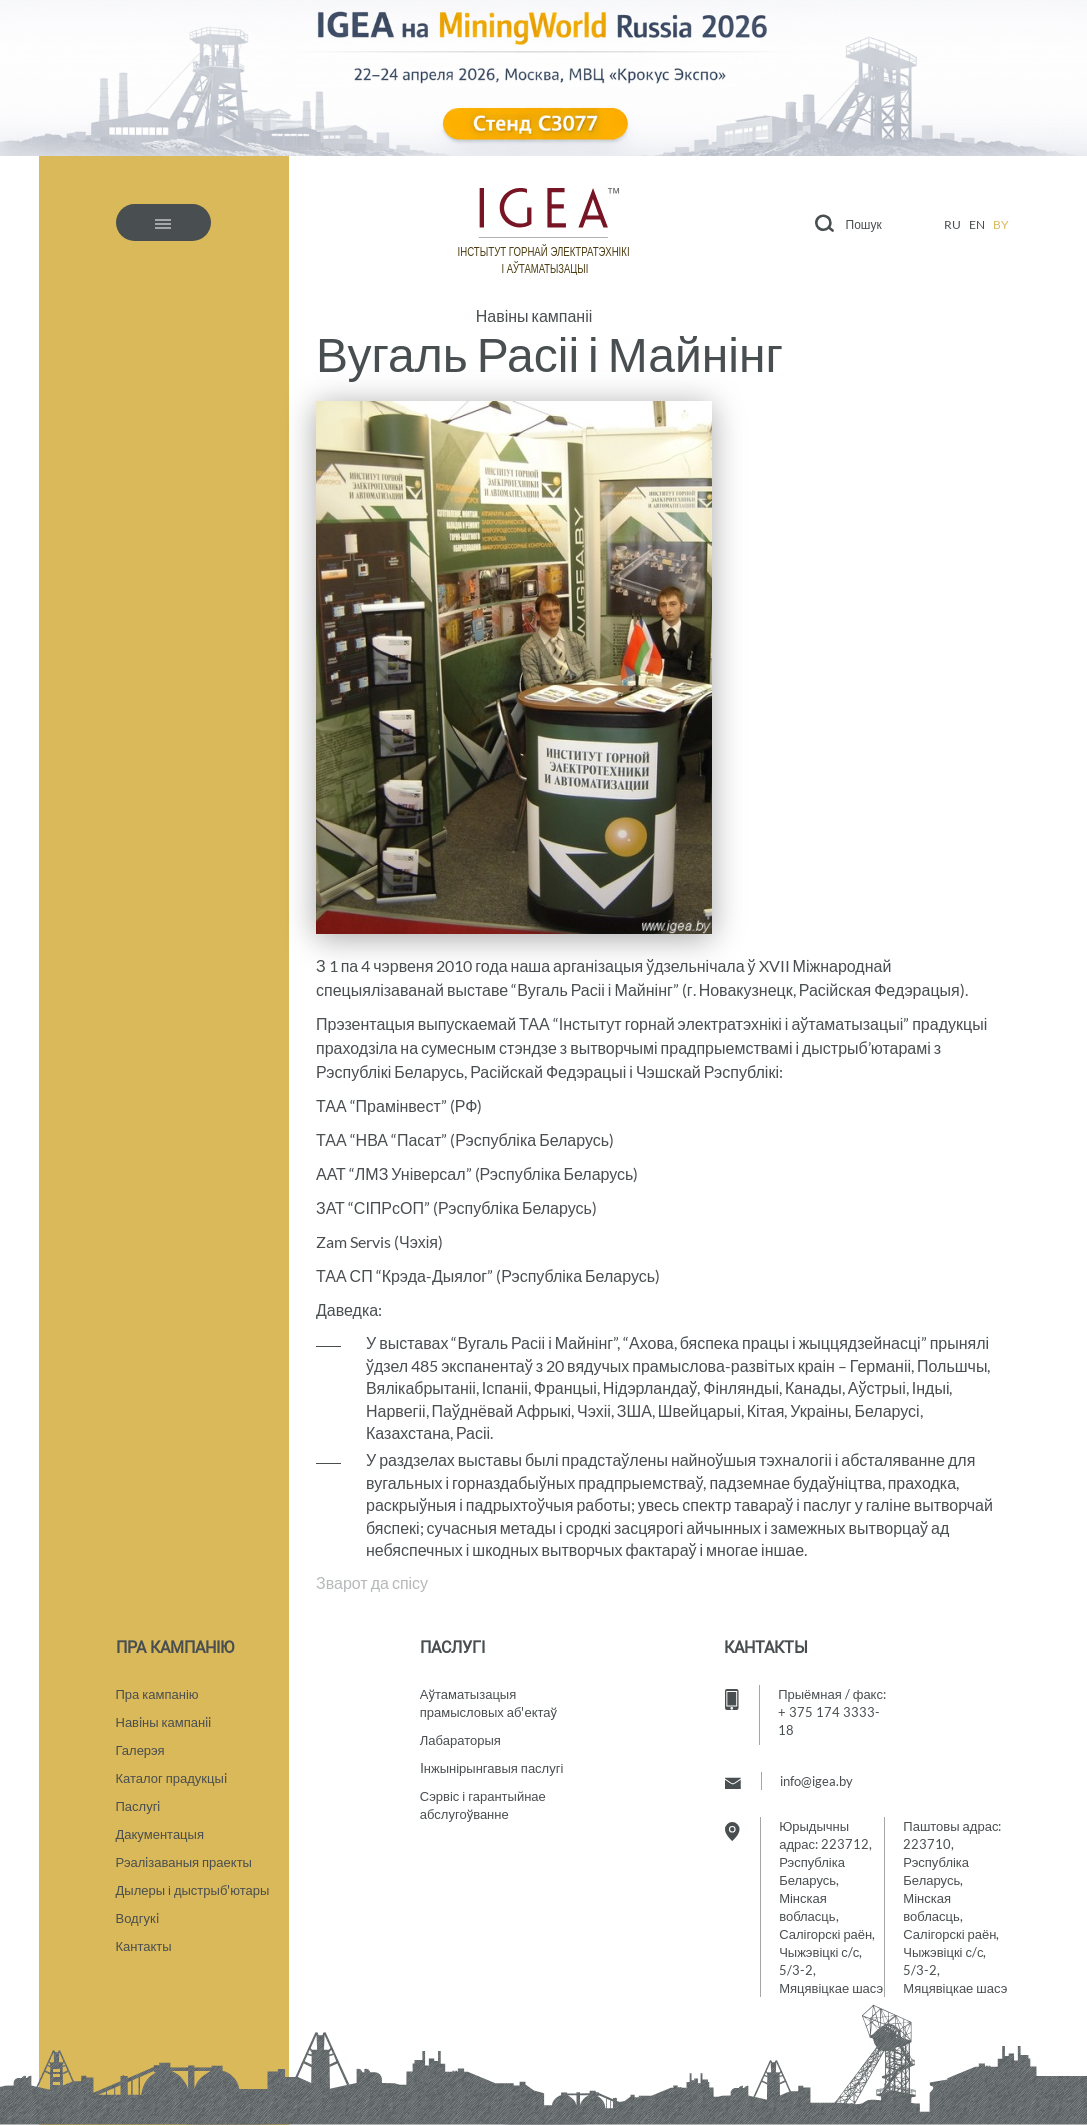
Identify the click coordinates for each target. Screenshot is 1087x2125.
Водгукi (137, 1918)
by (1001, 224)
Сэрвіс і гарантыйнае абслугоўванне (483, 1805)
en (977, 224)
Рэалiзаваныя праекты (184, 1862)
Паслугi (138, 1806)
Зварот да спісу (372, 1582)
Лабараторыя (460, 1740)
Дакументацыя (160, 1834)
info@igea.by (816, 1781)
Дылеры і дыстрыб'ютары (193, 1890)
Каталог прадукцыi (171, 1778)
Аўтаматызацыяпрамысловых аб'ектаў (488, 1703)
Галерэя (140, 1750)
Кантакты (144, 1946)
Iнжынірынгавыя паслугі (492, 1768)
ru (952, 224)
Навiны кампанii (164, 1722)
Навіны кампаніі (534, 316)
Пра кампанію (157, 1694)
